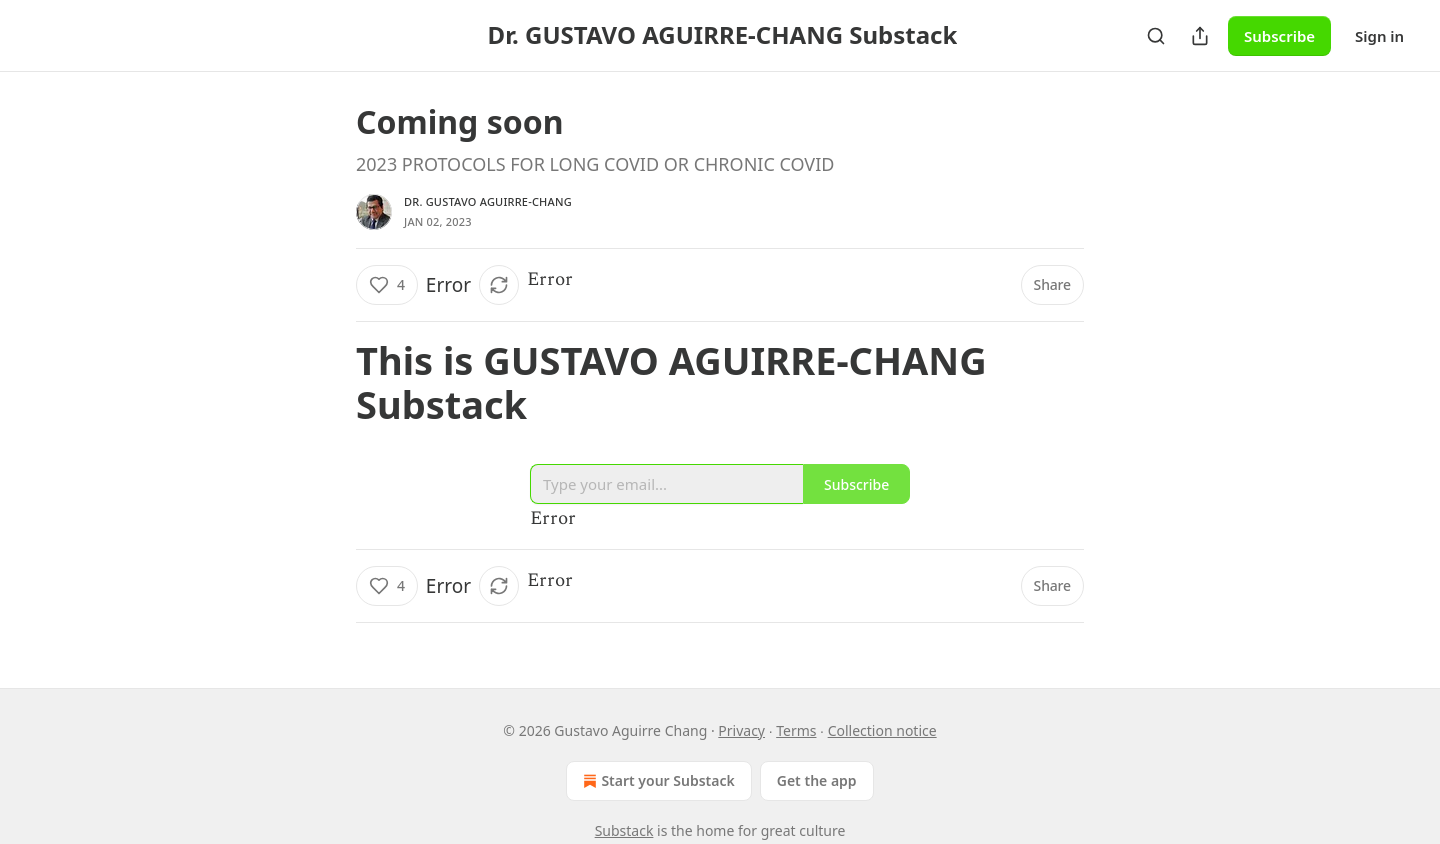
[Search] (1156, 36)
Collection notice (882, 730)
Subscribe (1279, 36)
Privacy (741, 730)
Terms (796, 730)
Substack (624, 830)
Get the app (817, 780)
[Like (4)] (387, 285)
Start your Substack (656, 781)
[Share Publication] (1200, 36)
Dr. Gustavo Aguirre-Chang (488, 201)
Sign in (1379, 36)
